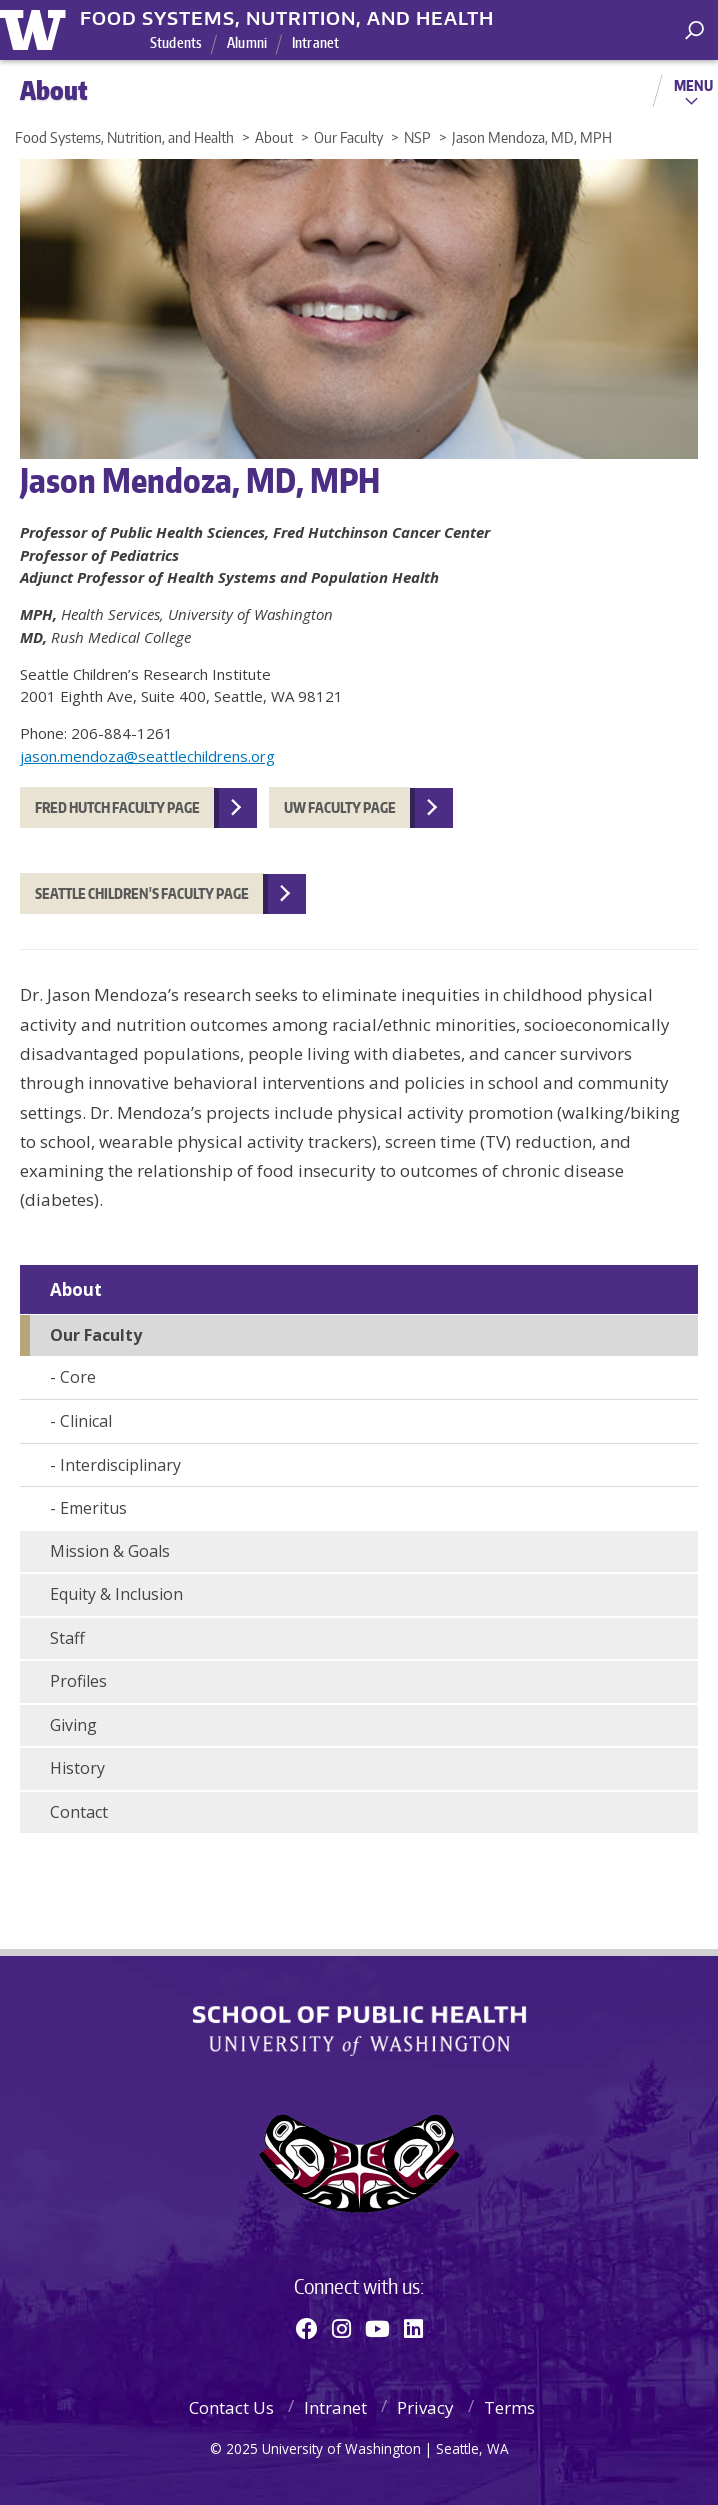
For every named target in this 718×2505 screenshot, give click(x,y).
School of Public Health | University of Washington (359, 2031)
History (77, 1768)
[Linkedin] (413, 2328)
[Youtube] (377, 2328)
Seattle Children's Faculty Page (142, 893)
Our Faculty (96, 1335)
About (76, 1289)
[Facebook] (307, 2328)
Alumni (247, 42)
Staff (67, 1638)
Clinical (86, 1421)
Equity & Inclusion (116, 1594)
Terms (509, 2407)
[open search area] (694, 30)
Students (176, 42)
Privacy (425, 2407)
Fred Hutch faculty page (117, 807)
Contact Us (231, 2407)
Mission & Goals (110, 1551)
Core (78, 1377)
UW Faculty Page (340, 807)
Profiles (78, 1681)
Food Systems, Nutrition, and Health (287, 18)
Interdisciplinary (120, 1465)
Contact (79, 1812)
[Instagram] (341, 2328)
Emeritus (93, 1508)
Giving (73, 1725)
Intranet (315, 42)
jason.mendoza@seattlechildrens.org (147, 756)
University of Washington (36, 27)
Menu (693, 85)
